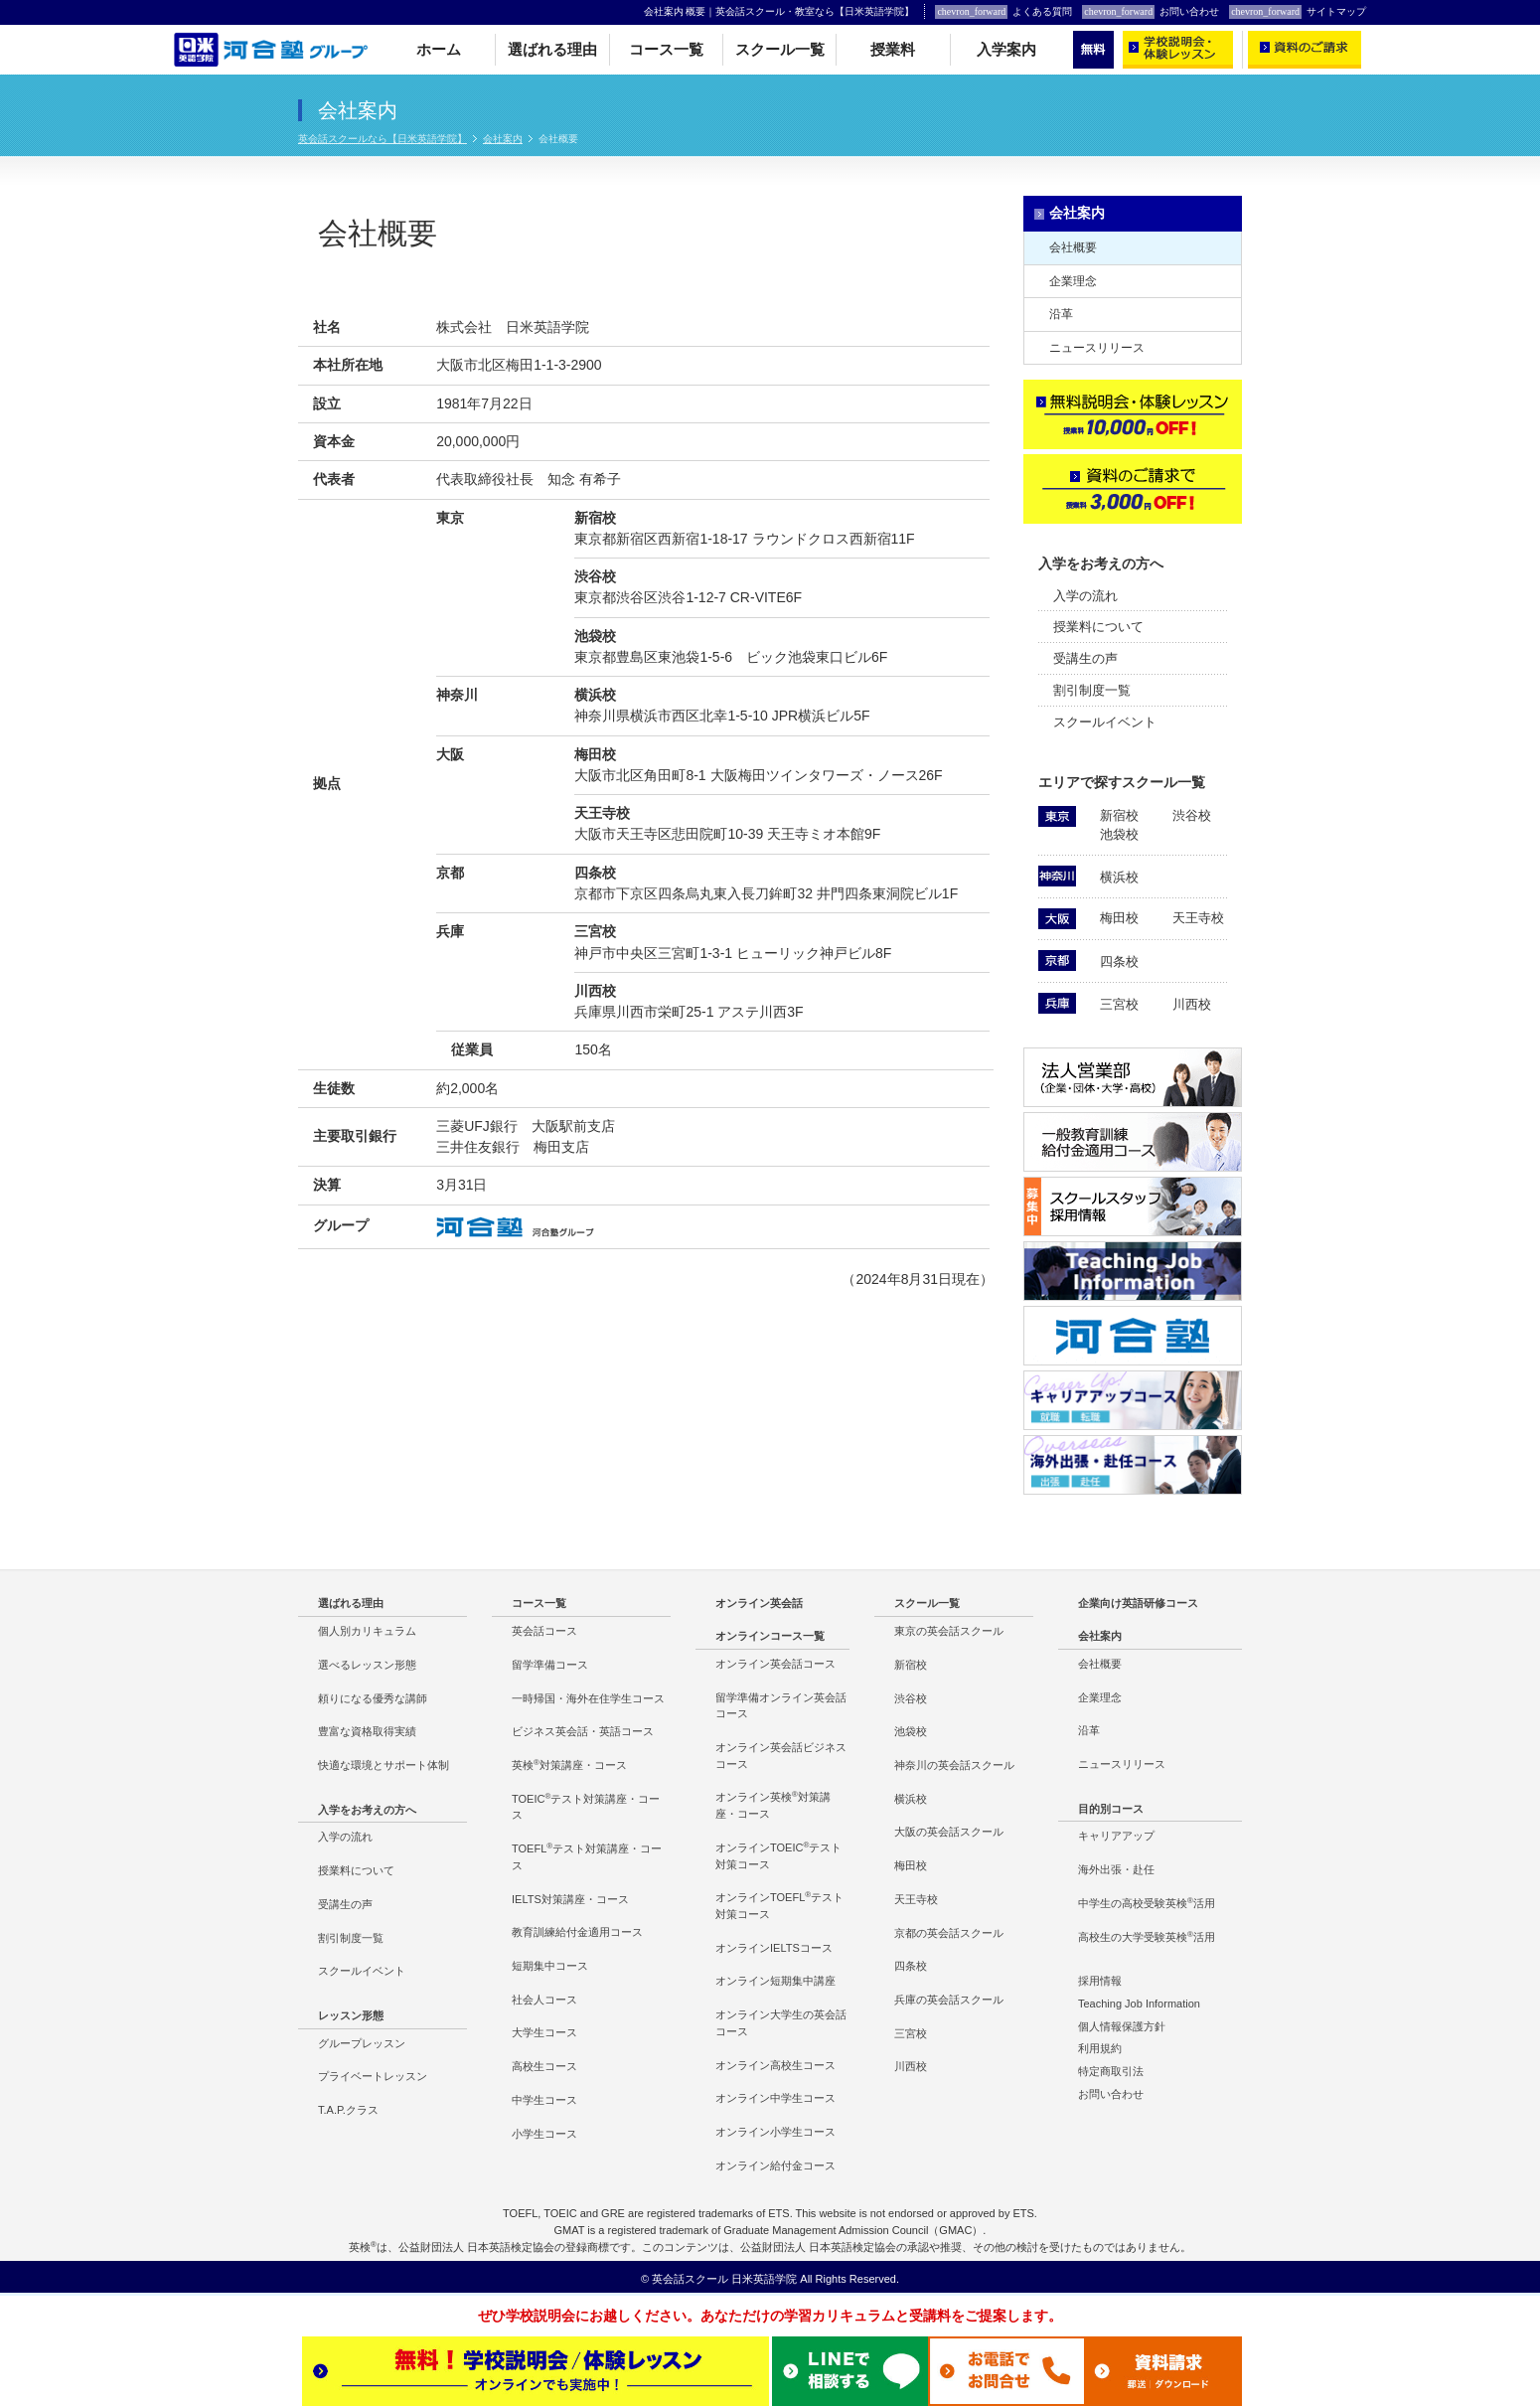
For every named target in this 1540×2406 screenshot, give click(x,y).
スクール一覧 (780, 50)
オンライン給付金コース (775, 2165)
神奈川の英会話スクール (954, 1765)
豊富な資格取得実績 (367, 1731)
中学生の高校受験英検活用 (1146, 1902)
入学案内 (1006, 50)
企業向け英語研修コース (1138, 1603)
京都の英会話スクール (948, 1933)
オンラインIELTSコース (774, 1948)
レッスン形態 (351, 2015)
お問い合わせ (1150, 12)
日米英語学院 (764, 2279)
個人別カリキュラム (367, 1631)
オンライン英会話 (759, 1603)
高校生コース (544, 2066)
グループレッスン (361, 2043)
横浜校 (1119, 877)
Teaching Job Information (1139, 2003)
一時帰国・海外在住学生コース (588, 1698)
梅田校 (1119, 917)
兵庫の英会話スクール (948, 1999)
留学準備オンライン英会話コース (781, 1705)
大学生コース (544, 2032)
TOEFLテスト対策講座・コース (587, 1856)
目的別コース (1111, 1809)
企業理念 (1073, 281)
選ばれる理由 (552, 50)
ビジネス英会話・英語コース (583, 1731)
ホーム (438, 50)
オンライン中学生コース (775, 2098)
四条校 (1119, 961)
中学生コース (544, 2100)
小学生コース (544, 2134)
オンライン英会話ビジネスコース (781, 1755)
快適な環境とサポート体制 (383, 1765)
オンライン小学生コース (775, 2132)
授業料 (892, 50)
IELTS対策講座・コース (570, 1899)
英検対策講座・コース (569, 1764)
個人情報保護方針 (1121, 2026)
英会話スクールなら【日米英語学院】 (382, 138)
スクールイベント (1104, 722)
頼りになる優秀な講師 (372, 1698)
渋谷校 (1191, 815)
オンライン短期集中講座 (775, 1981)
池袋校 (1119, 834)
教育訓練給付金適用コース (577, 1932)
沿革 (1061, 314)
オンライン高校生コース (775, 2065)
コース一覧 (666, 50)
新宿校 (1119, 815)
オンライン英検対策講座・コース (773, 1805)
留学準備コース (550, 1665)
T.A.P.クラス (348, 2110)
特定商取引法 (1111, 2071)
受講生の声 (1085, 658)
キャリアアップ (1116, 1836)
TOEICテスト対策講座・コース (586, 1807)
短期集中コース (550, 1966)
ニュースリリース (1097, 348)
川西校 (1191, 1004)
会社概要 (1073, 247)
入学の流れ (1085, 595)
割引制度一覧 (1092, 690)
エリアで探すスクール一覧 (1121, 782)
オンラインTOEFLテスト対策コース (779, 1905)
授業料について (1098, 626)
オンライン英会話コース (775, 1664)
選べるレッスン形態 (367, 1665)
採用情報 (1100, 1981)
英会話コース (544, 1631)
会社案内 (503, 138)
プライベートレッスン (372, 2076)
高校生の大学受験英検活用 (1146, 1936)
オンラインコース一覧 (770, 1636)
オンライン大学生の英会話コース (781, 2022)
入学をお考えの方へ (1100, 563)
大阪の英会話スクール (948, 1832)
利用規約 (1100, 2048)
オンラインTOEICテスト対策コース (778, 1855)
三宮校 (1119, 1004)
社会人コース (544, 1999)
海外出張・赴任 (1116, 1869)
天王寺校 (1198, 917)
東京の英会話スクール (948, 1631)
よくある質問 (1003, 12)
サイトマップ (1297, 12)
